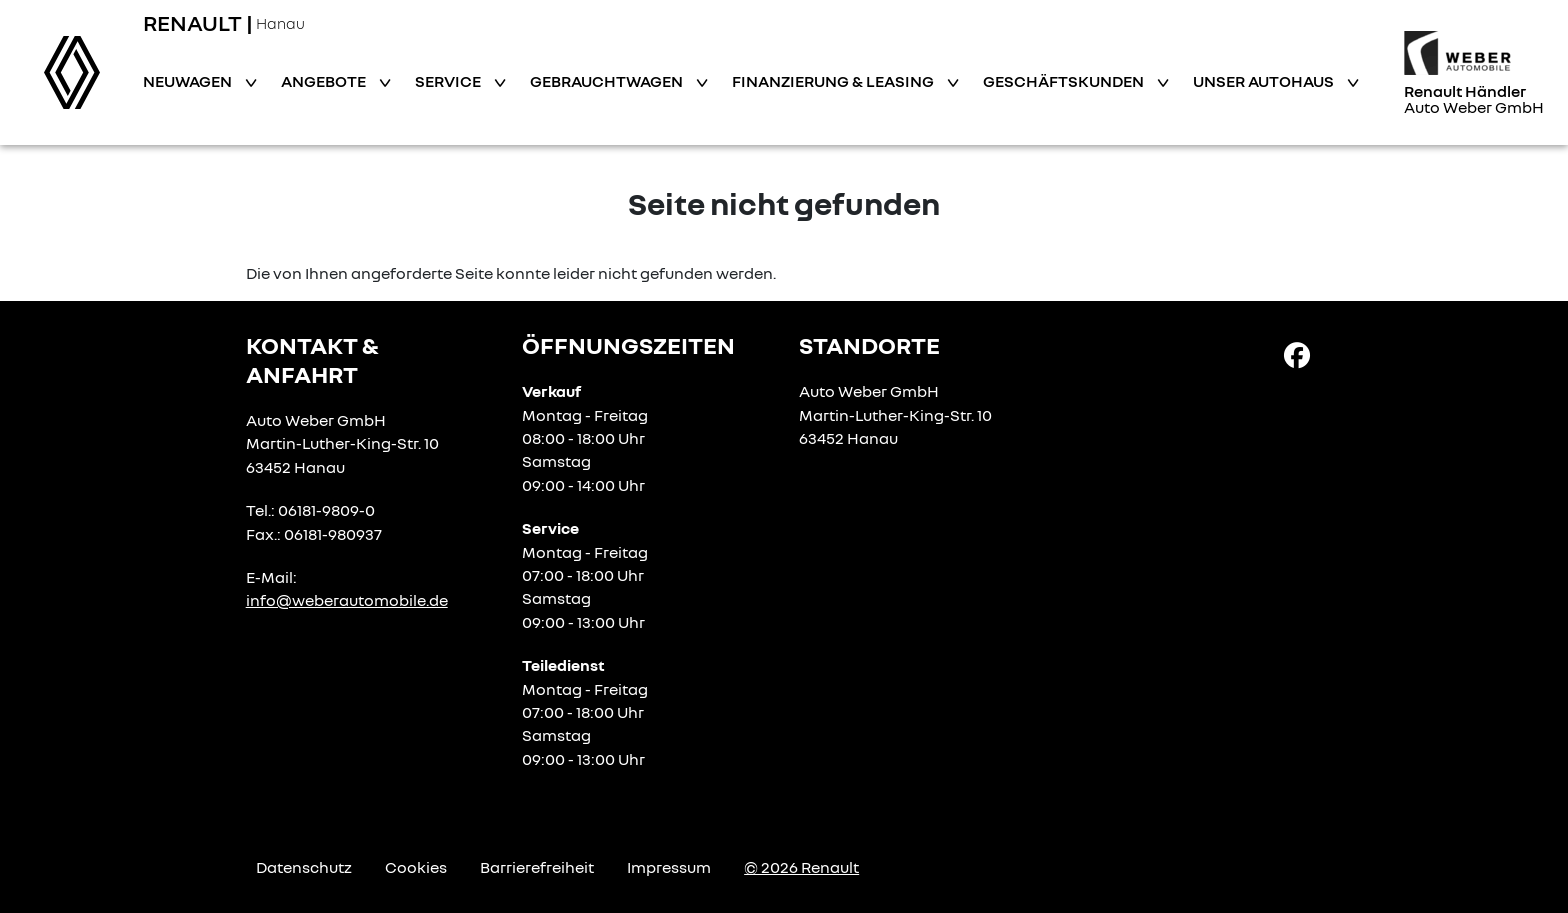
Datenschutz (304, 867)
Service (449, 81)
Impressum (669, 867)
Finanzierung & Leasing (834, 81)
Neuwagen (189, 81)
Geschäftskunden (1065, 81)
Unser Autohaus (1265, 81)
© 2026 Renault (801, 867)
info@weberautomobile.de (347, 600)
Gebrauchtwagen (608, 81)
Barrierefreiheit (537, 867)
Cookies (416, 867)
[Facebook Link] (1297, 354)
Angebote (325, 81)
